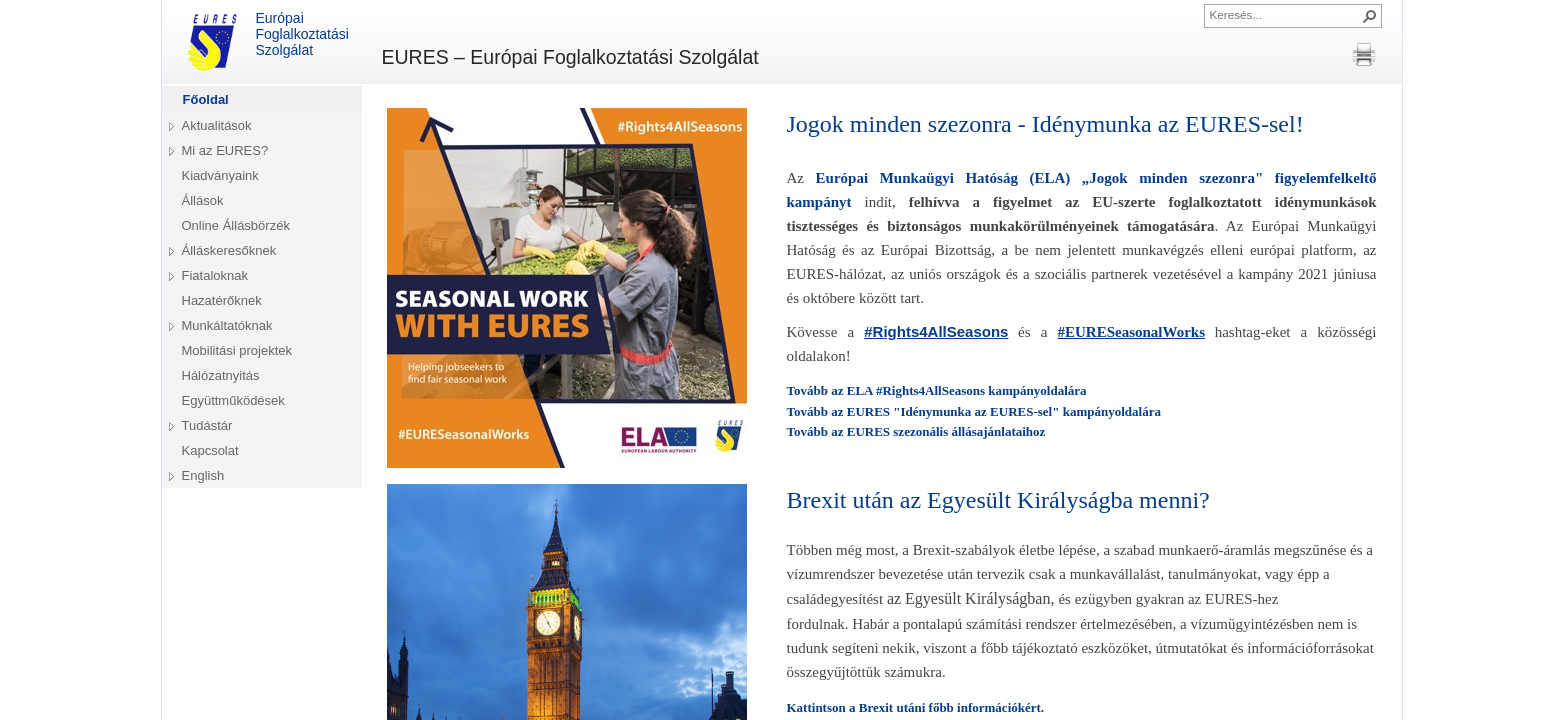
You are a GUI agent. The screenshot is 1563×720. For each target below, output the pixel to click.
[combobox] (1285, 14)
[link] (936, 332)
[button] (1370, 16)
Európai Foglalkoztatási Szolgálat (265, 42)
